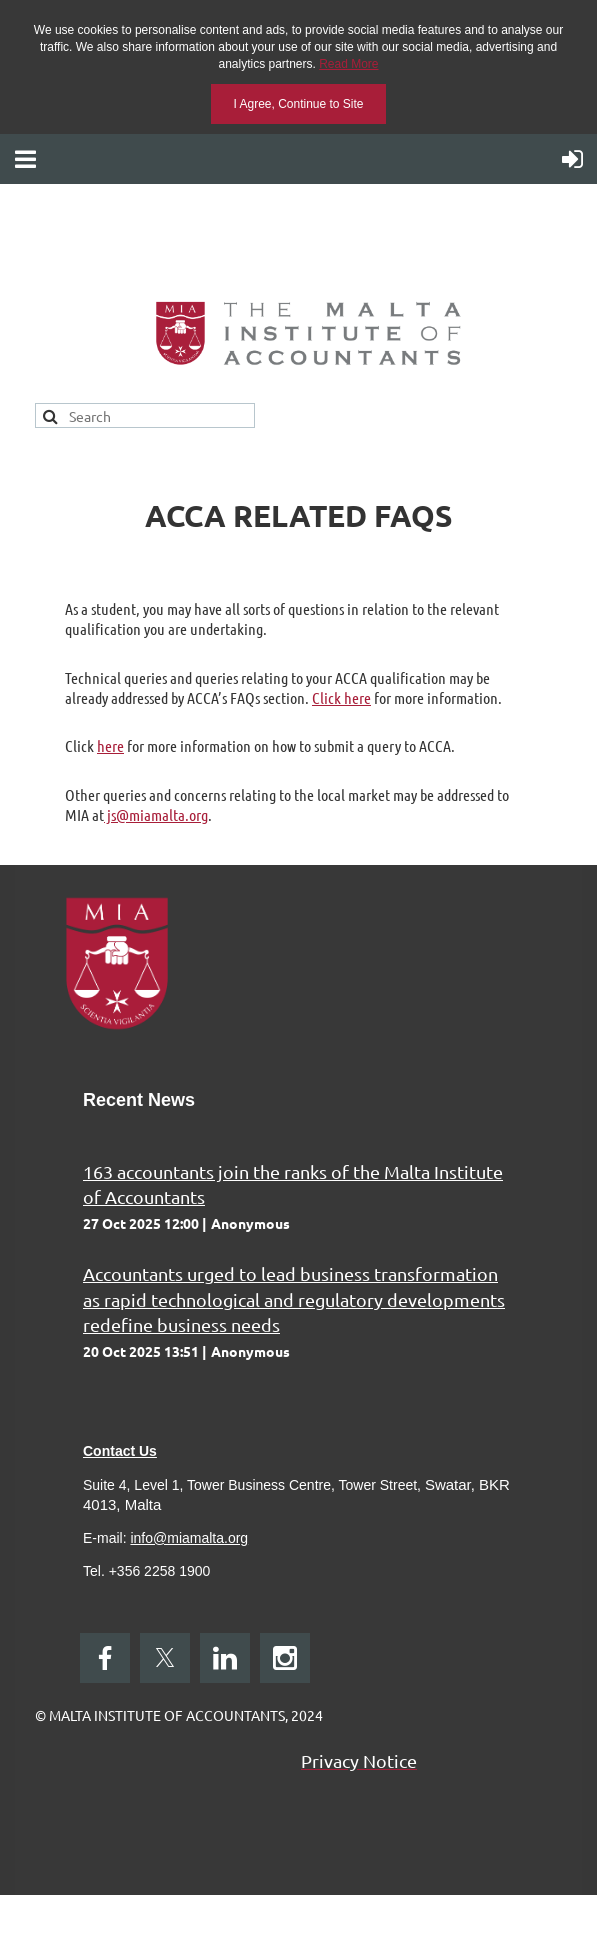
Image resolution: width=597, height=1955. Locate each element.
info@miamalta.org (189, 1538)
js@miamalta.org (156, 814)
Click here (341, 697)
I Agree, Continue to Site (298, 104)
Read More (348, 64)
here (110, 745)
